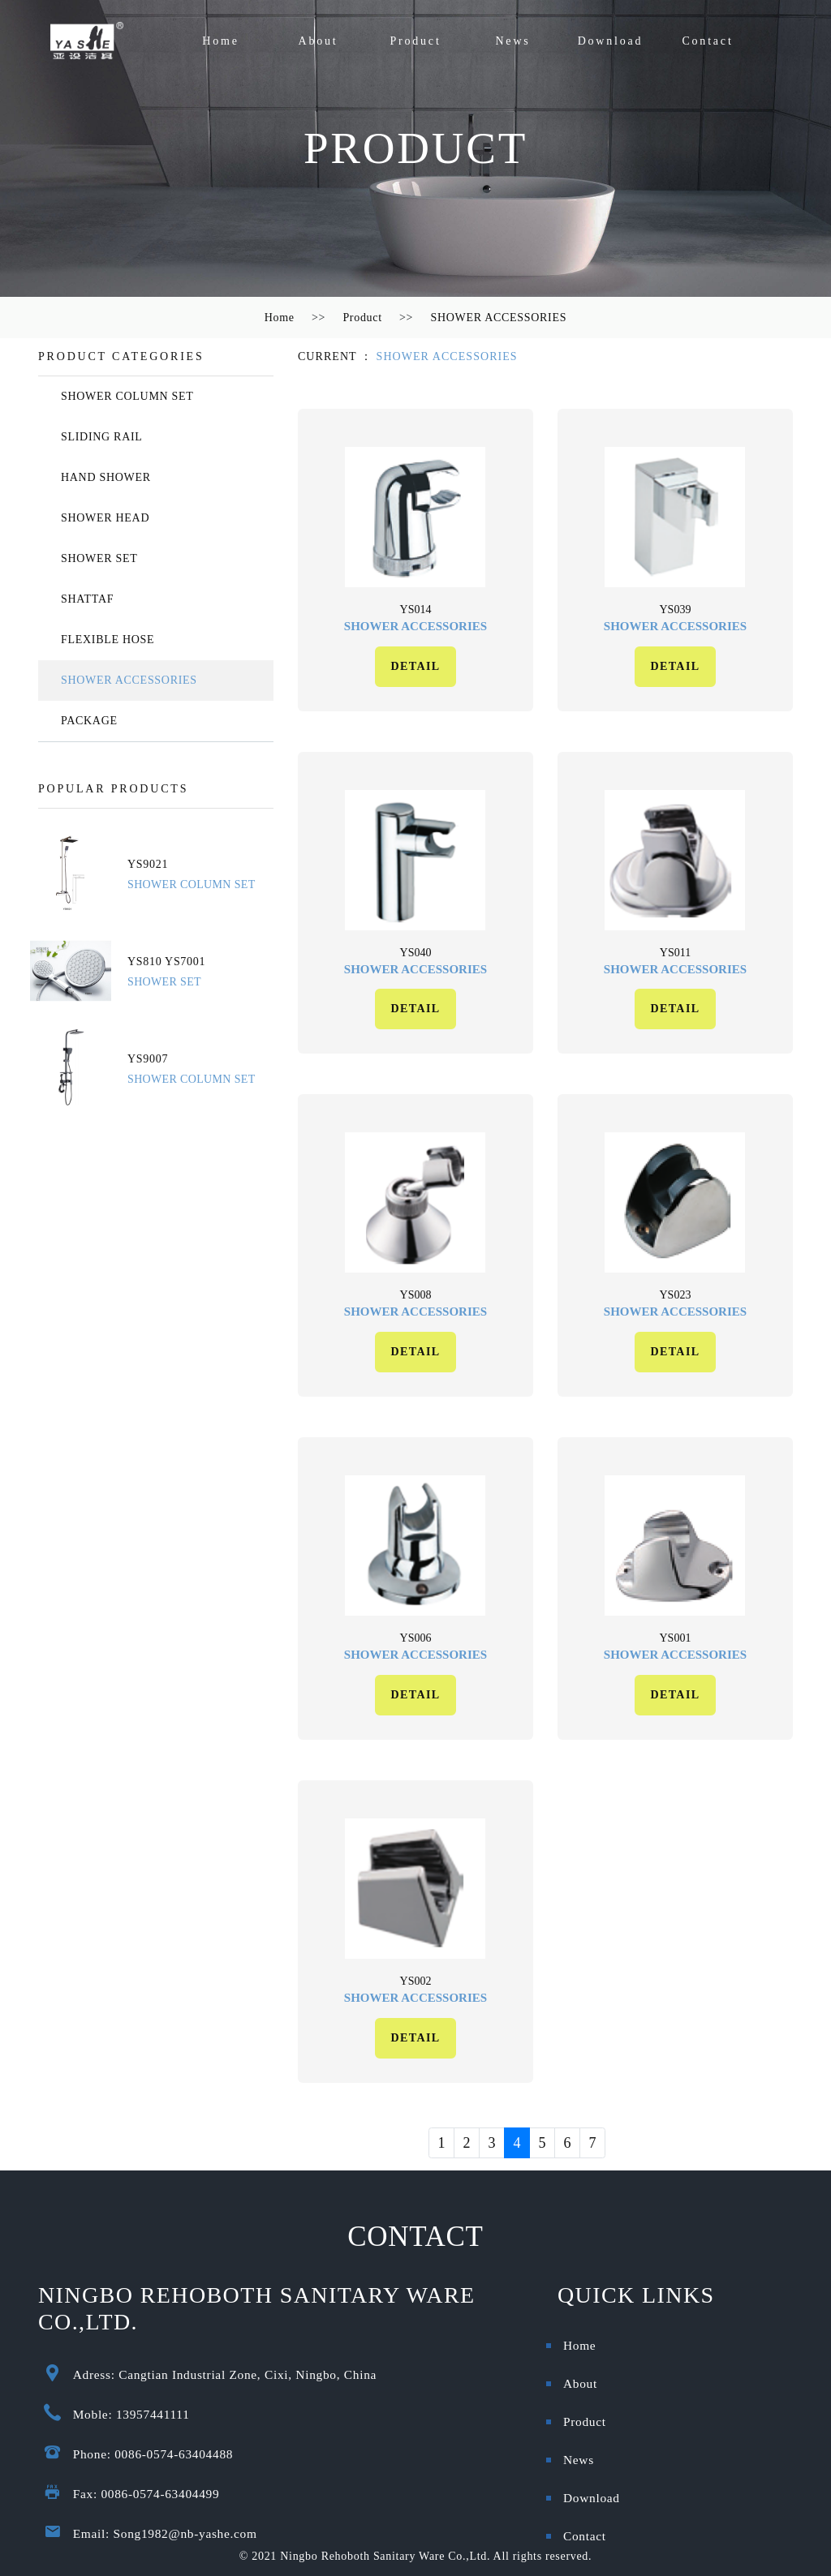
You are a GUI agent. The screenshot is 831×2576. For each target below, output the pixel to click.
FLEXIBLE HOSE (107, 639)
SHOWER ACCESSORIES (498, 317)
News (512, 41)
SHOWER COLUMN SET (127, 396)
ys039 (675, 609)
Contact (707, 41)
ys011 (675, 953)
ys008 (416, 1295)
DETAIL (415, 666)
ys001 (675, 1638)
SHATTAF (87, 599)
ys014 (416, 609)
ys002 (416, 1981)
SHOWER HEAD (105, 518)
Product (415, 41)
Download (611, 41)
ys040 (416, 953)
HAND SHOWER (106, 477)
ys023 (675, 1295)
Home (220, 41)
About (318, 41)
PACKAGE (89, 721)
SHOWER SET (99, 558)
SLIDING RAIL (102, 437)
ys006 (416, 1638)
